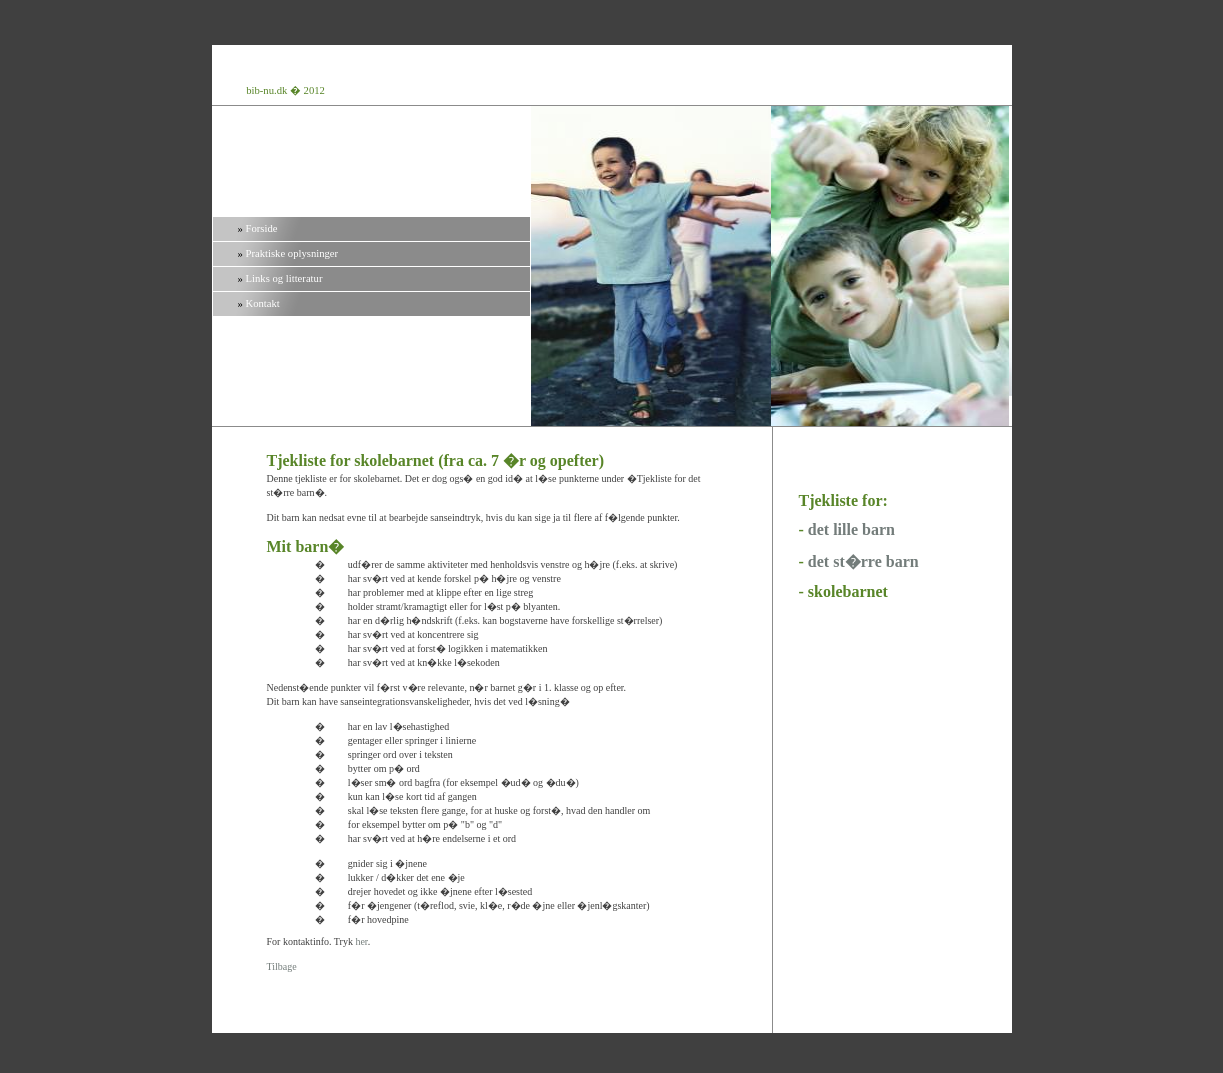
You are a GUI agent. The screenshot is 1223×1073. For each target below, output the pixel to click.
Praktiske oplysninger (292, 253)
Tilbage (282, 966)
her (361, 941)
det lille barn (851, 529)
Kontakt (263, 303)
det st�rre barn (863, 561)
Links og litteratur (284, 278)
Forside (262, 228)
